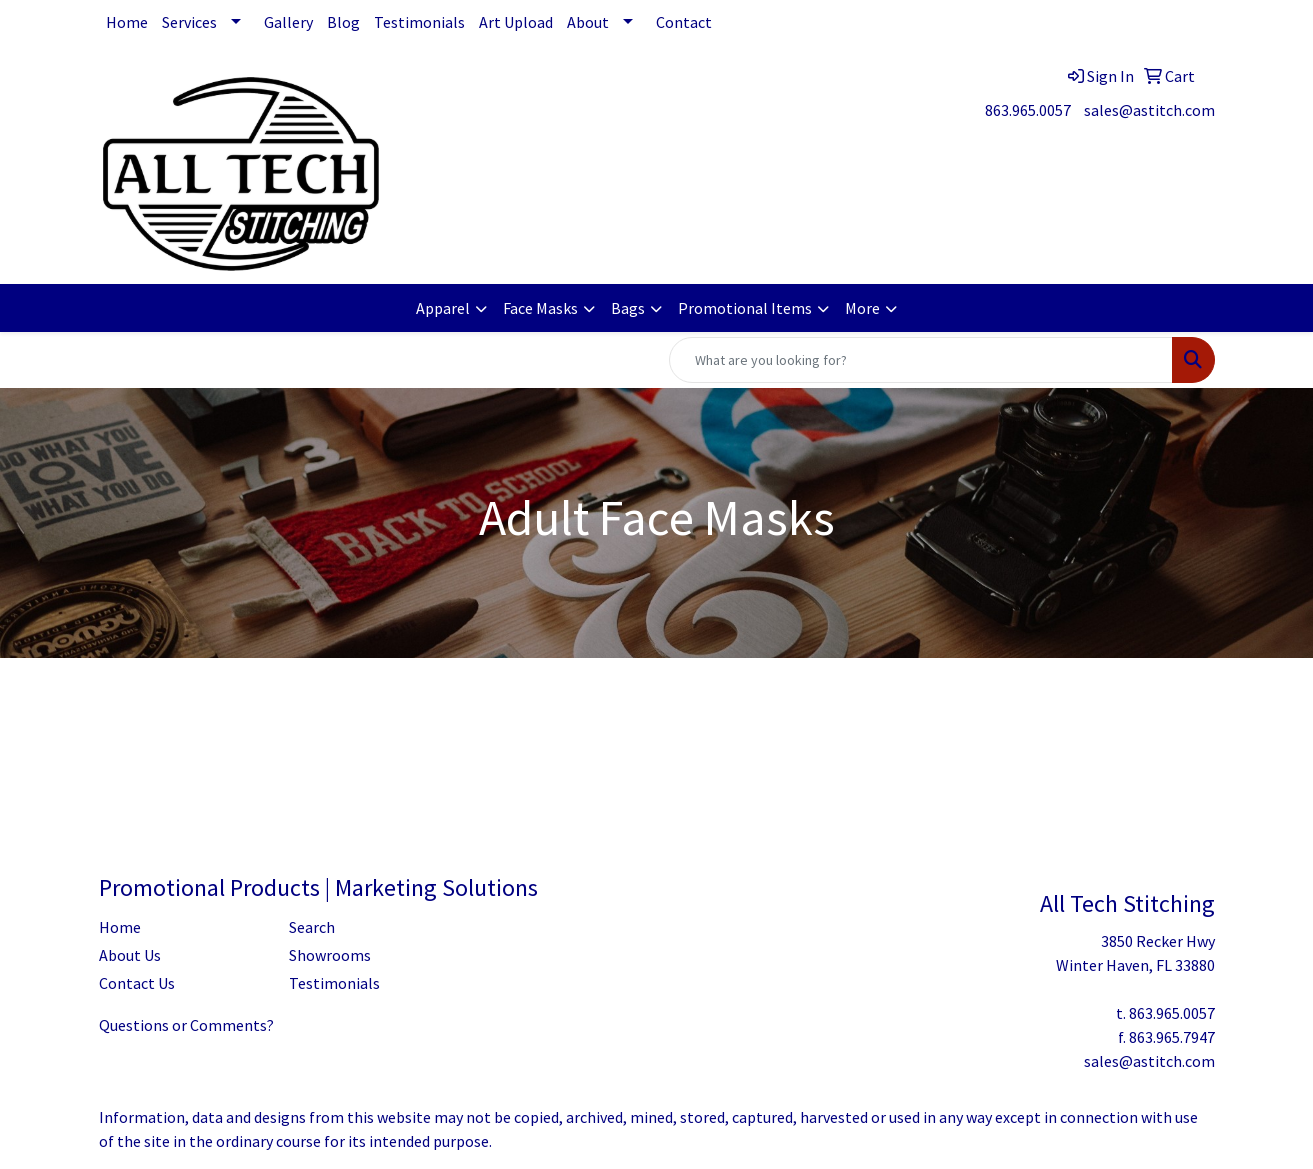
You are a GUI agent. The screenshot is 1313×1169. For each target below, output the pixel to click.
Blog (343, 22)
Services (189, 22)
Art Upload (516, 22)
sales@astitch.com (1149, 110)
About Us (130, 955)
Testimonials (419, 22)
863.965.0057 (1028, 110)
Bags (628, 308)
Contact (684, 22)
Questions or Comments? (186, 1025)
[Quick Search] (921, 360)
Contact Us (137, 983)
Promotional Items (745, 308)
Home (127, 22)
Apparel (443, 308)
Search (312, 927)
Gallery (288, 22)
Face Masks (540, 308)
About (588, 22)
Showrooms (330, 955)
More (862, 308)
